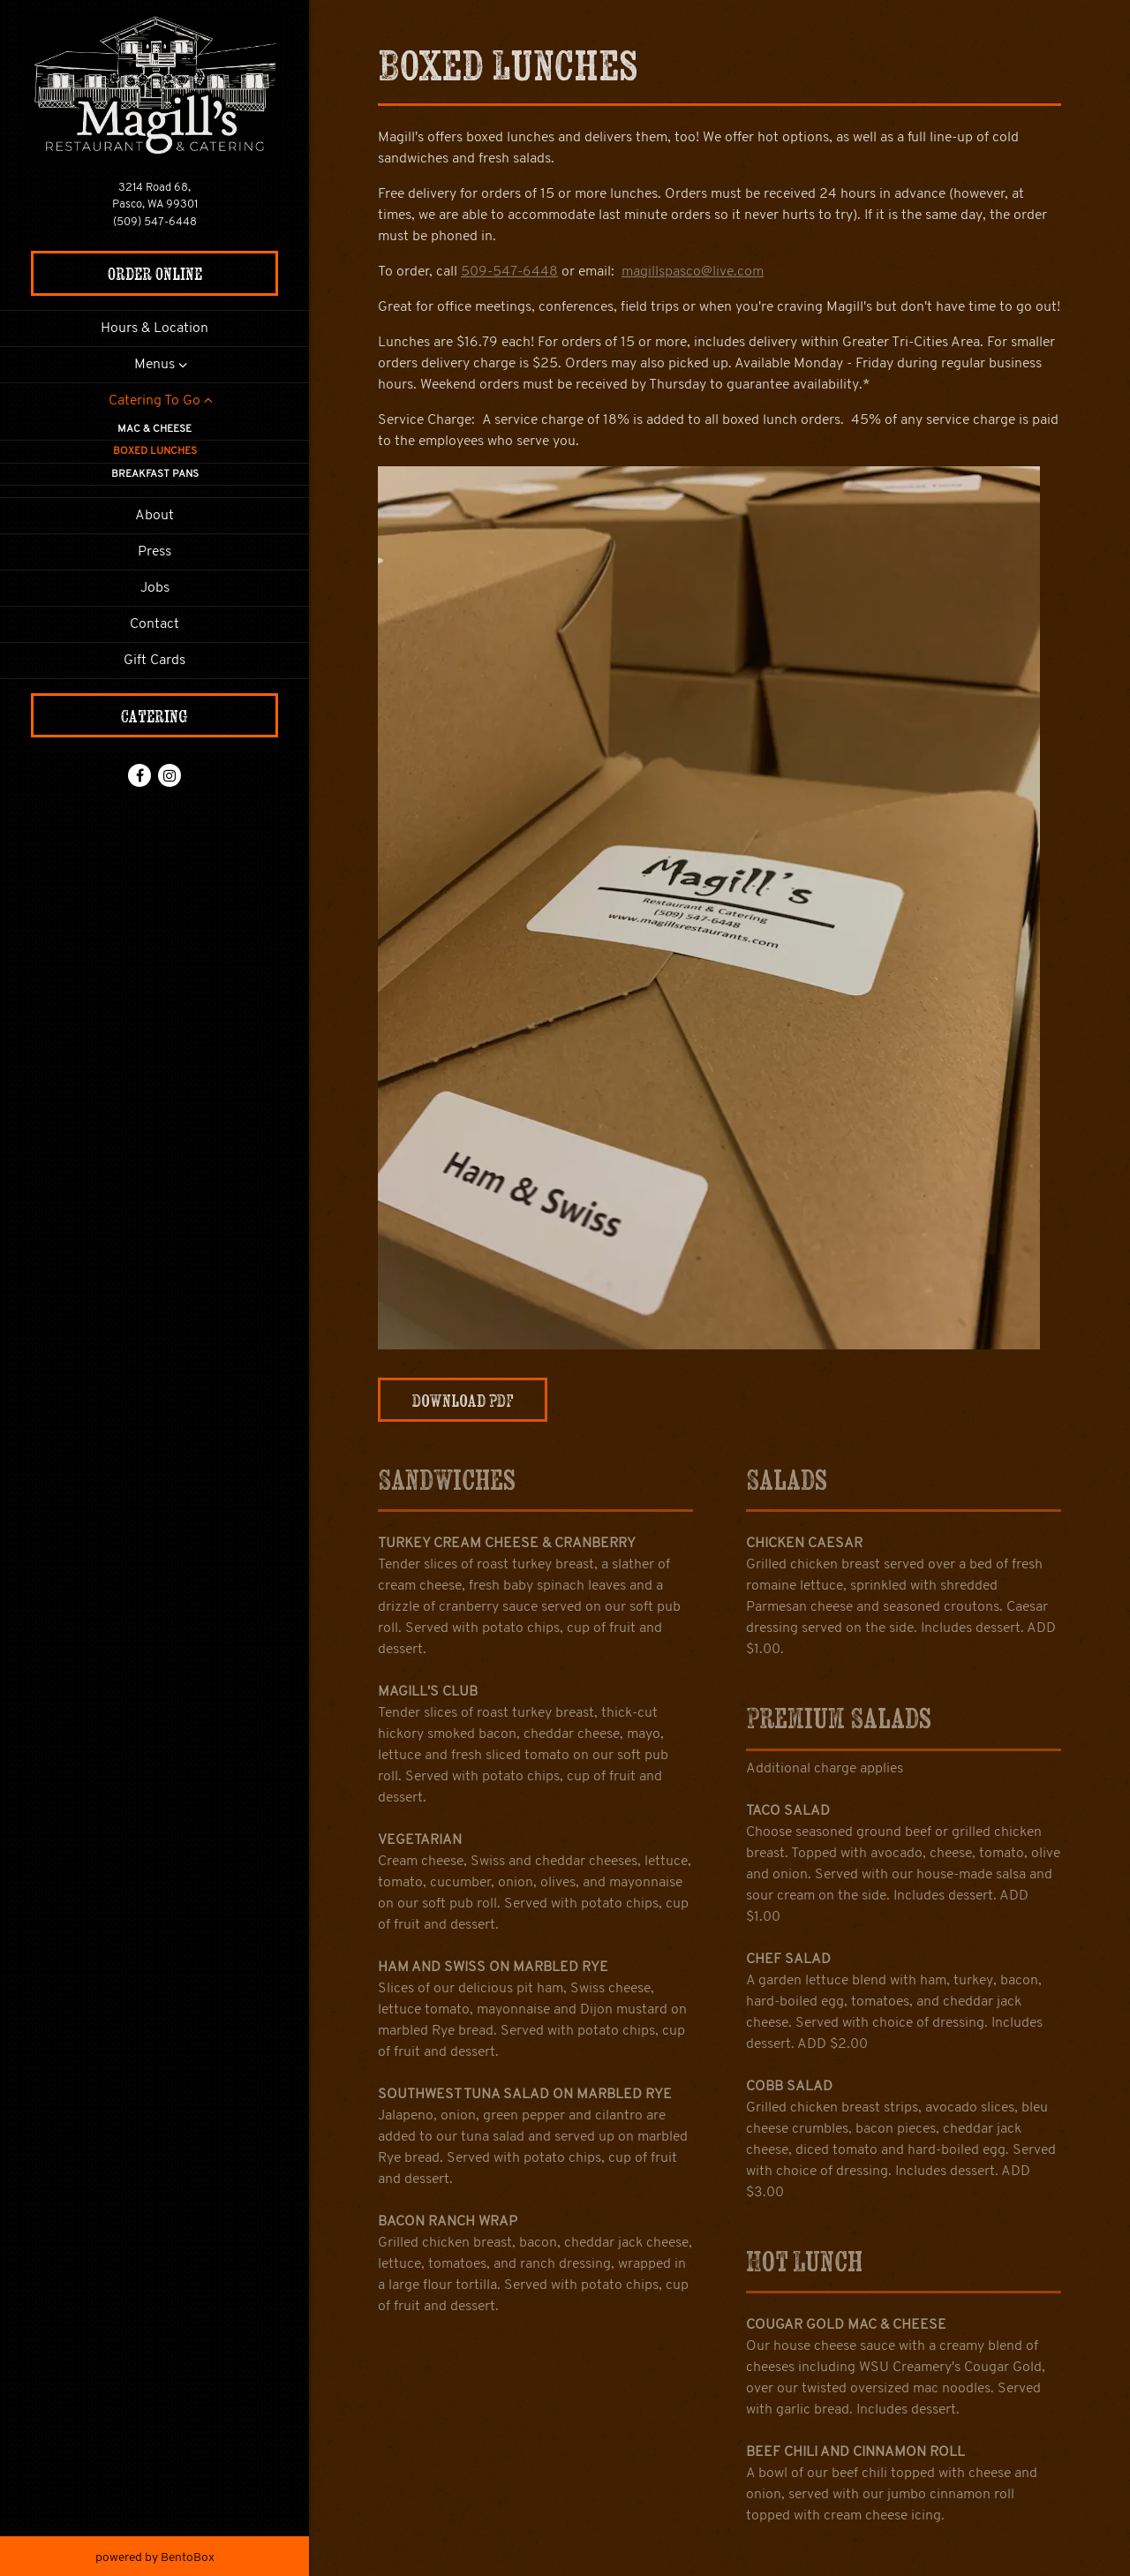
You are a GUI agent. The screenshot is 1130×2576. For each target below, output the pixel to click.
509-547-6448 (509, 272)
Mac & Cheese (154, 429)
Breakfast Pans (155, 474)
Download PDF (463, 1400)
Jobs (155, 588)
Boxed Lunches (155, 451)
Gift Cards (158, 658)
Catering (154, 716)
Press (154, 552)
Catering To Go (154, 401)
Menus (154, 365)
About (154, 516)
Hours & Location (154, 328)
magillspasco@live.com (693, 272)
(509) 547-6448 (155, 222)
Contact (154, 624)
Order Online (155, 273)
